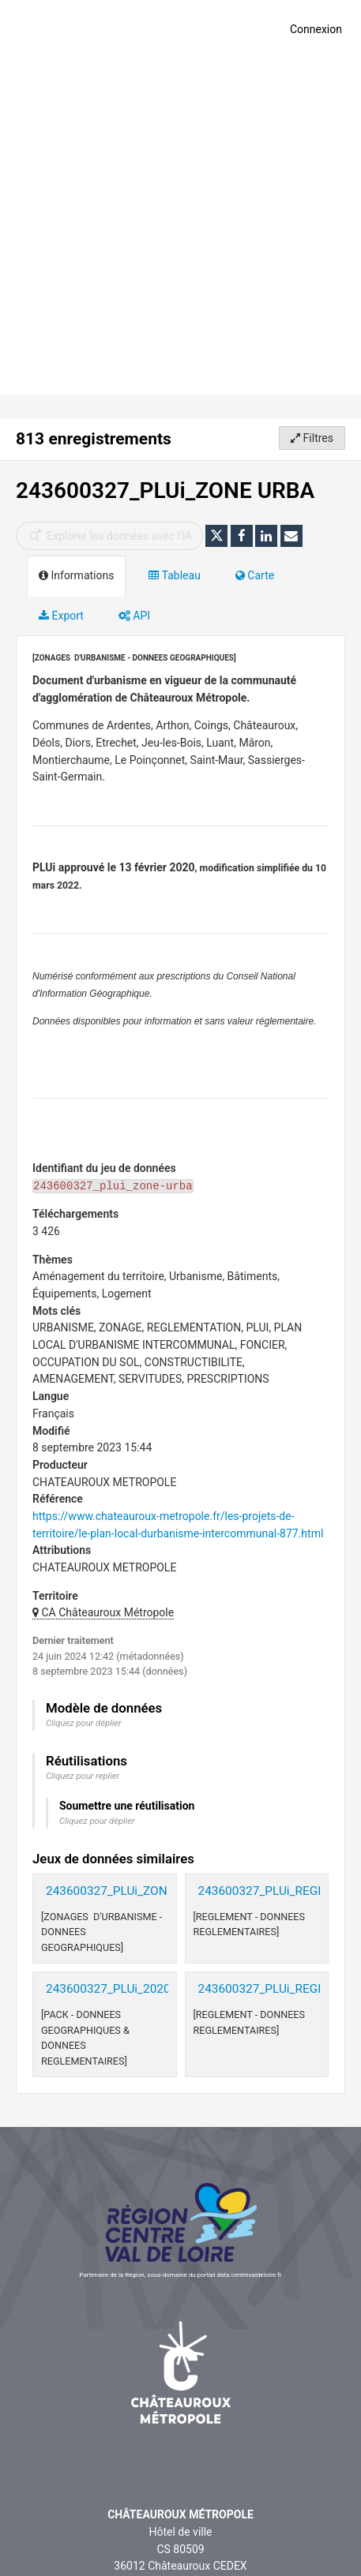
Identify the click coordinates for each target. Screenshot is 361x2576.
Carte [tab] (254, 575)
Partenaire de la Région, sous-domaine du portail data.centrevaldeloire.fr (180, 2274)
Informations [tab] (76, 575)
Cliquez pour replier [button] (82, 1776)
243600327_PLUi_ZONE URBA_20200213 (157, 1891)
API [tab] (134, 615)
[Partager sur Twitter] (216, 536)
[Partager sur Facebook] (242, 536)
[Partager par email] (291, 536)
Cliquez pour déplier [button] (84, 1723)
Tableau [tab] (174, 575)
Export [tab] (61, 615)
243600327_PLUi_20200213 (121, 1989)
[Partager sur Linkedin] (266, 536)
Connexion (316, 29)
